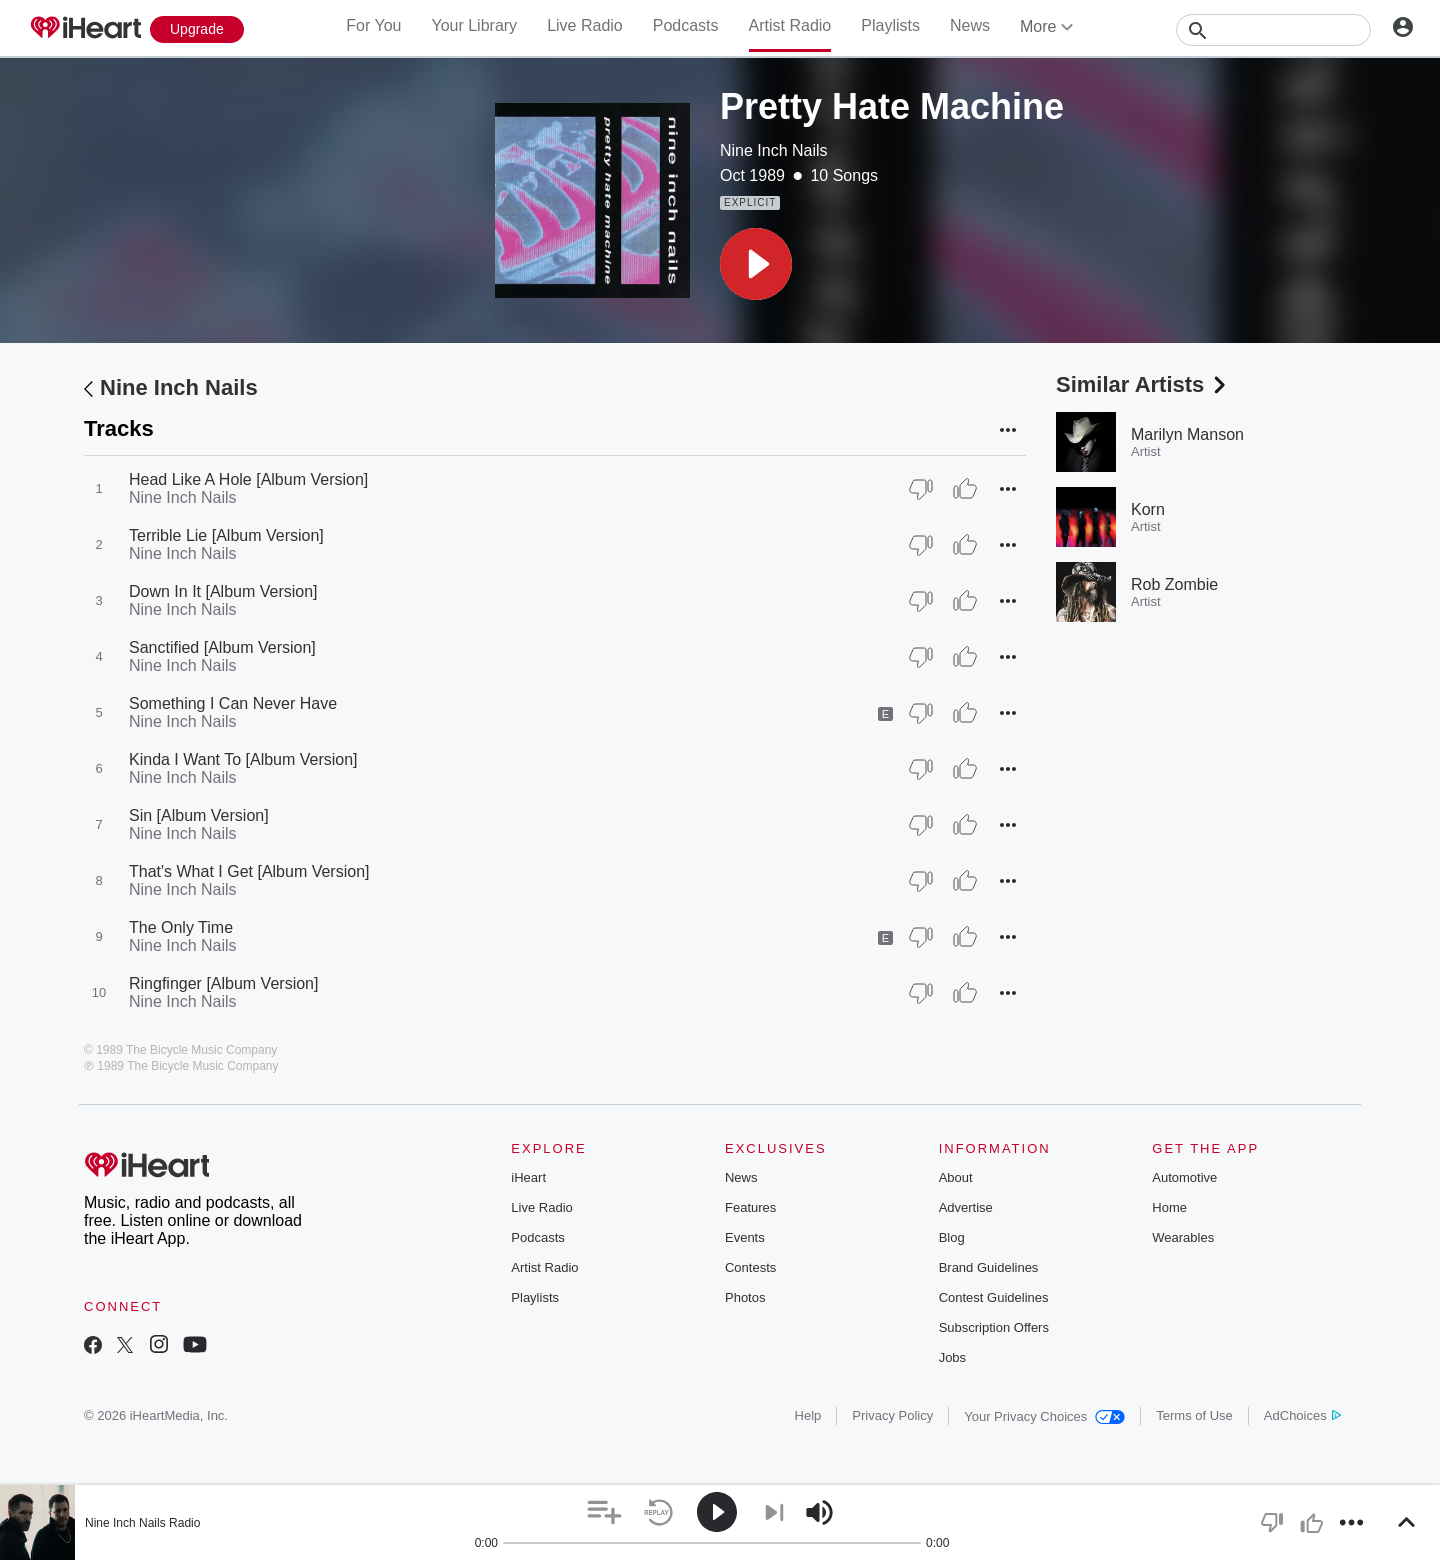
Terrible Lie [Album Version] (226, 535)
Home (1169, 1207)
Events (745, 1237)
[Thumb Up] (965, 489)
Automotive (1184, 1177)
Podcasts (686, 25)
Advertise (966, 1207)
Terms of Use (1194, 1415)
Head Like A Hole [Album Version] (248, 479)
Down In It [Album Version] (223, 591)
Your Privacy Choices (1044, 1416)
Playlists (890, 25)
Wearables (1183, 1237)
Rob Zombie (1174, 584)
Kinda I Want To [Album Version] (243, 759)
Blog (952, 1237)
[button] (756, 264)
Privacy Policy (892, 1415)
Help (808, 1415)
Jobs (952, 1357)
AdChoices (1302, 1415)
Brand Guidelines (989, 1267)
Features (750, 1207)
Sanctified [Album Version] (222, 647)
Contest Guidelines (994, 1297)
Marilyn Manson (1187, 434)
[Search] (1273, 30)
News (970, 25)
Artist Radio (790, 25)
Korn (1148, 509)
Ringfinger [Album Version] (223, 983)
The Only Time (181, 927)
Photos (745, 1297)
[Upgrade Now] (197, 29)
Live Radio (585, 25)
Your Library (474, 25)
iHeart (528, 1177)
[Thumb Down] (921, 489)
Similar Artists (1143, 384)
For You (373, 25)
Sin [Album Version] (199, 815)
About (956, 1177)
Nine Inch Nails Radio (142, 1523)
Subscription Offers (994, 1327)
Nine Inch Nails (774, 150)
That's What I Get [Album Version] (249, 871)
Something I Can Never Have (233, 703)
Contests (750, 1267)
